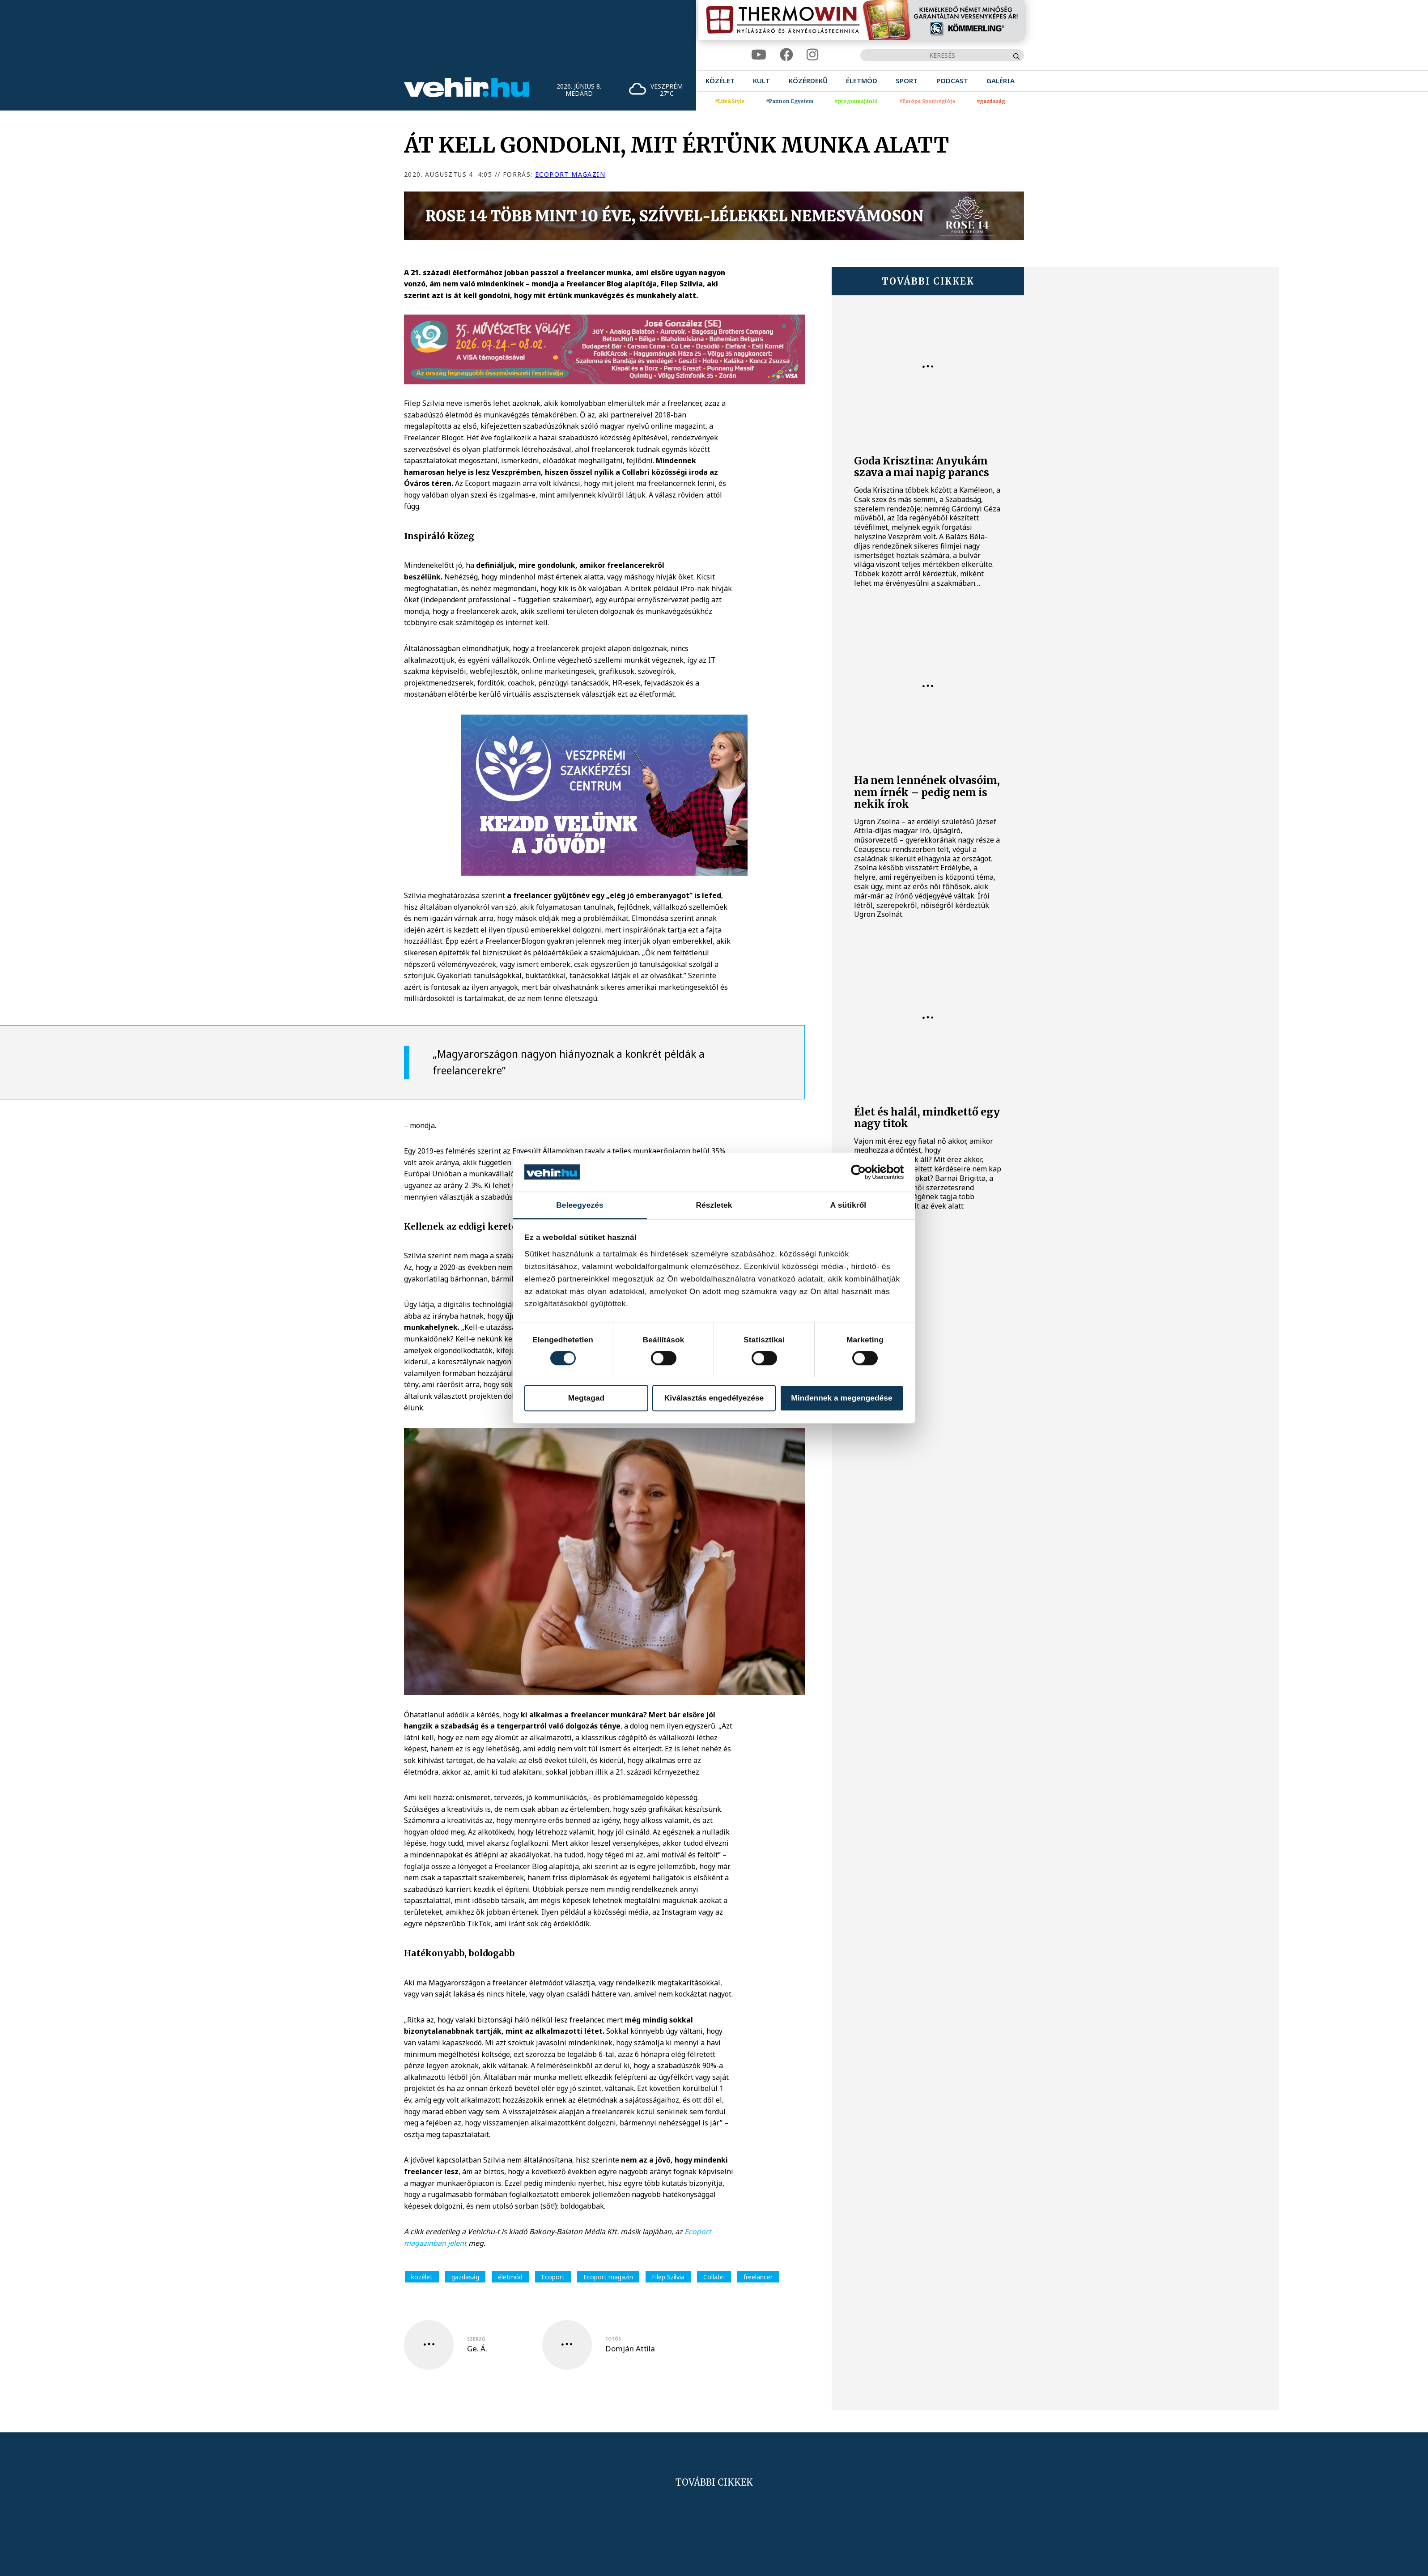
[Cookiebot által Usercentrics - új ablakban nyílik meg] (864, 1172)
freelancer (758, 2277)
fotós (613, 2339)
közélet (422, 2277)
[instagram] (812, 54)
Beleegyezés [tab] (580, 1205)
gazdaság (465, 2277)
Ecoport (553, 2277)
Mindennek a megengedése (841, 1398)
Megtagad (586, 1398)
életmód (510, 2277)
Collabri (714, 2277)
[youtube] (758, 54)
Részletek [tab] (714, 1205)
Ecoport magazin (570, 174)
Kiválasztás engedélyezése (714, 1398)
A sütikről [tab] (848, 1205)
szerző (476, 2339)
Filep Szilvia (668, 2277)
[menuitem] (720, 80)
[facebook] (786, 54)
